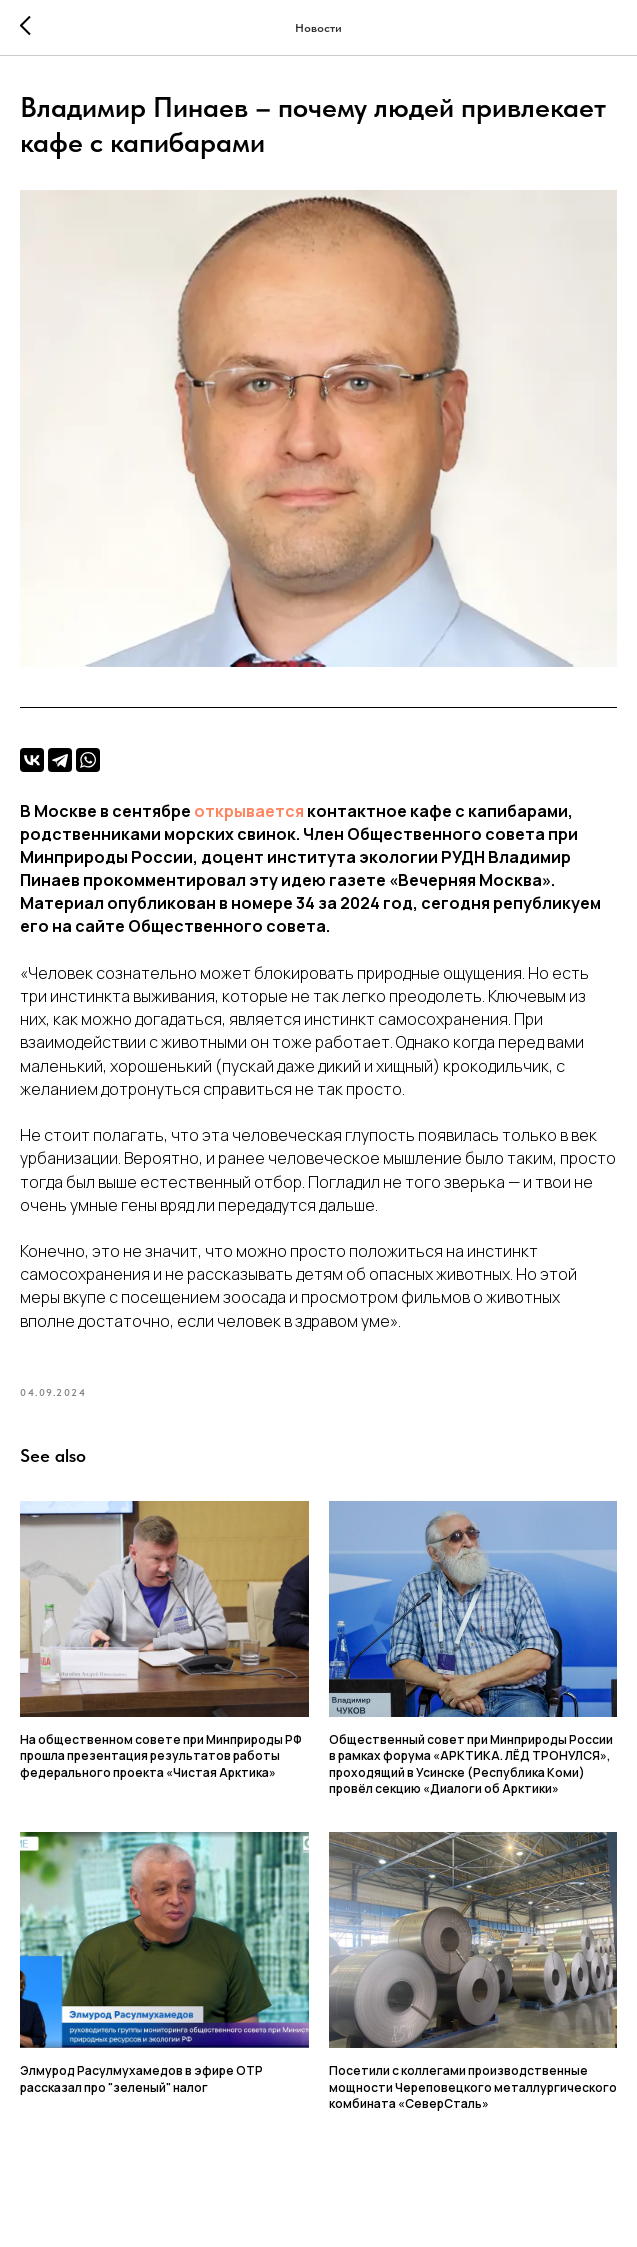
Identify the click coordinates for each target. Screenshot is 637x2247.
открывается (249, 815)
